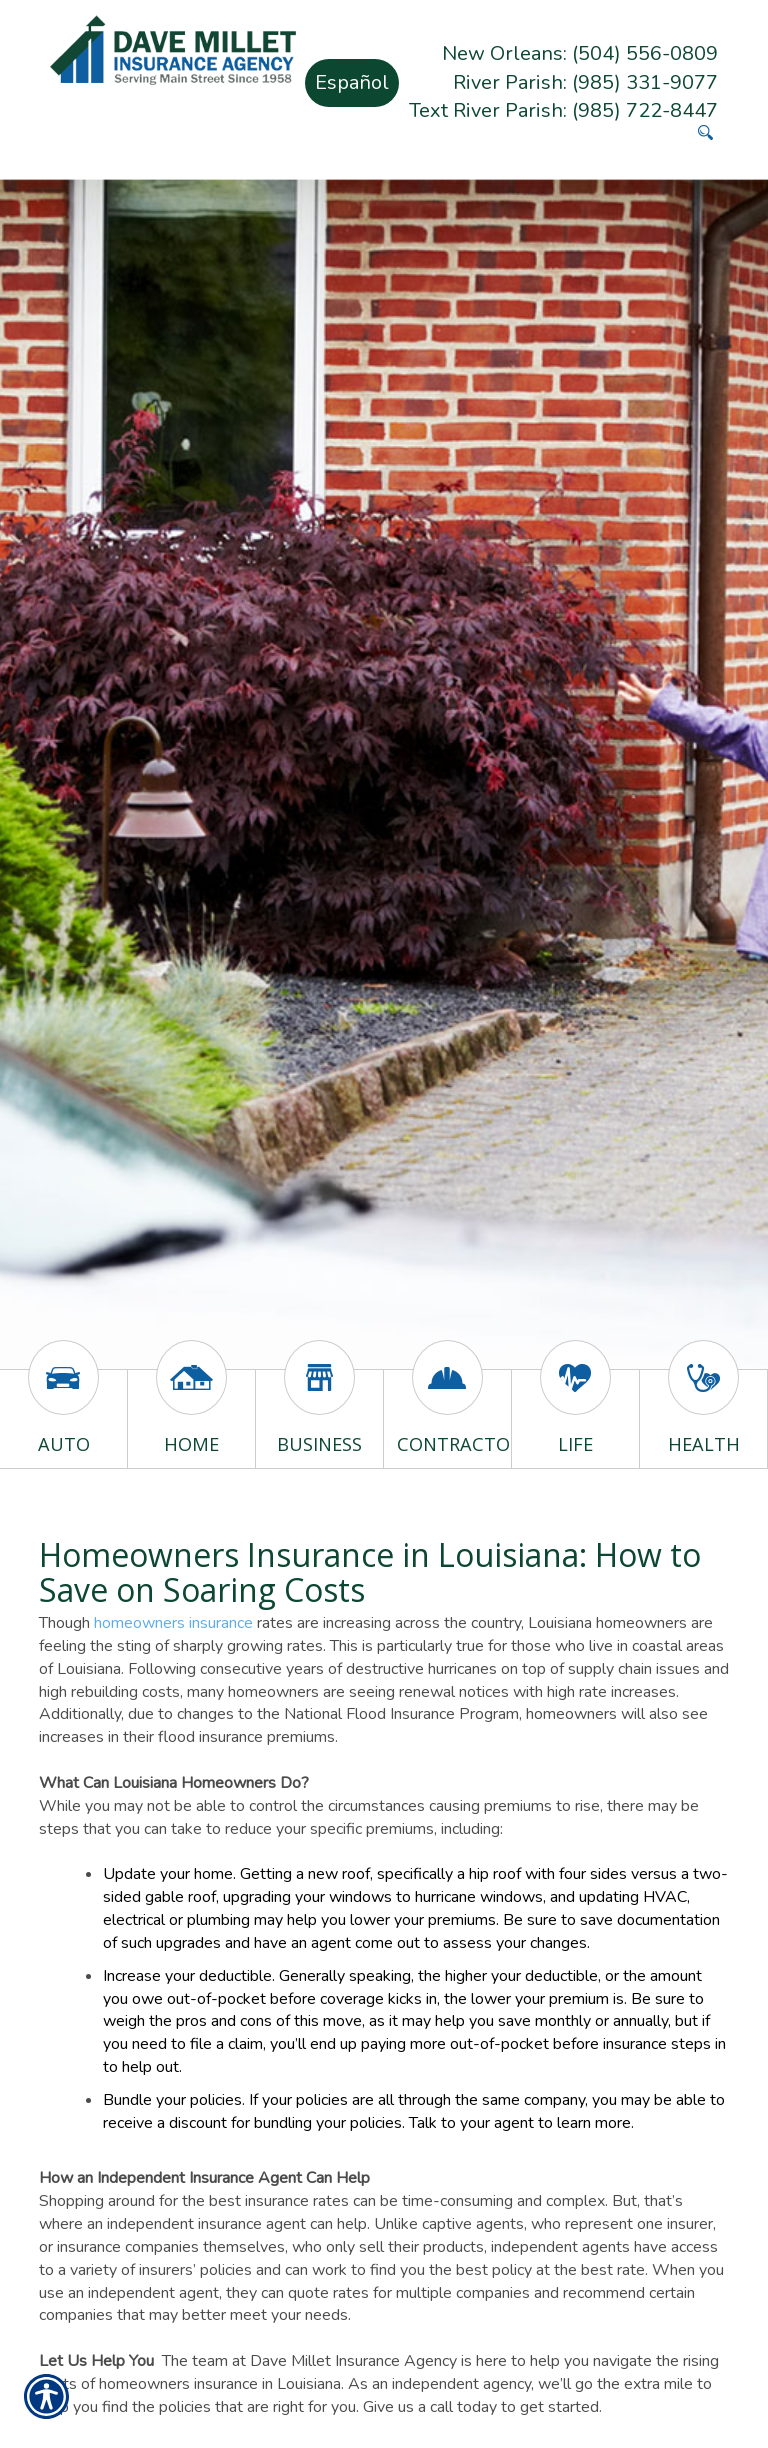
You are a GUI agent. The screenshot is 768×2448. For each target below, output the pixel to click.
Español (352, 82)
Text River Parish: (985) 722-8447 (563, 110)
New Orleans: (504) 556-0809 (580, 53)
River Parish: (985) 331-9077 (585, 82)
